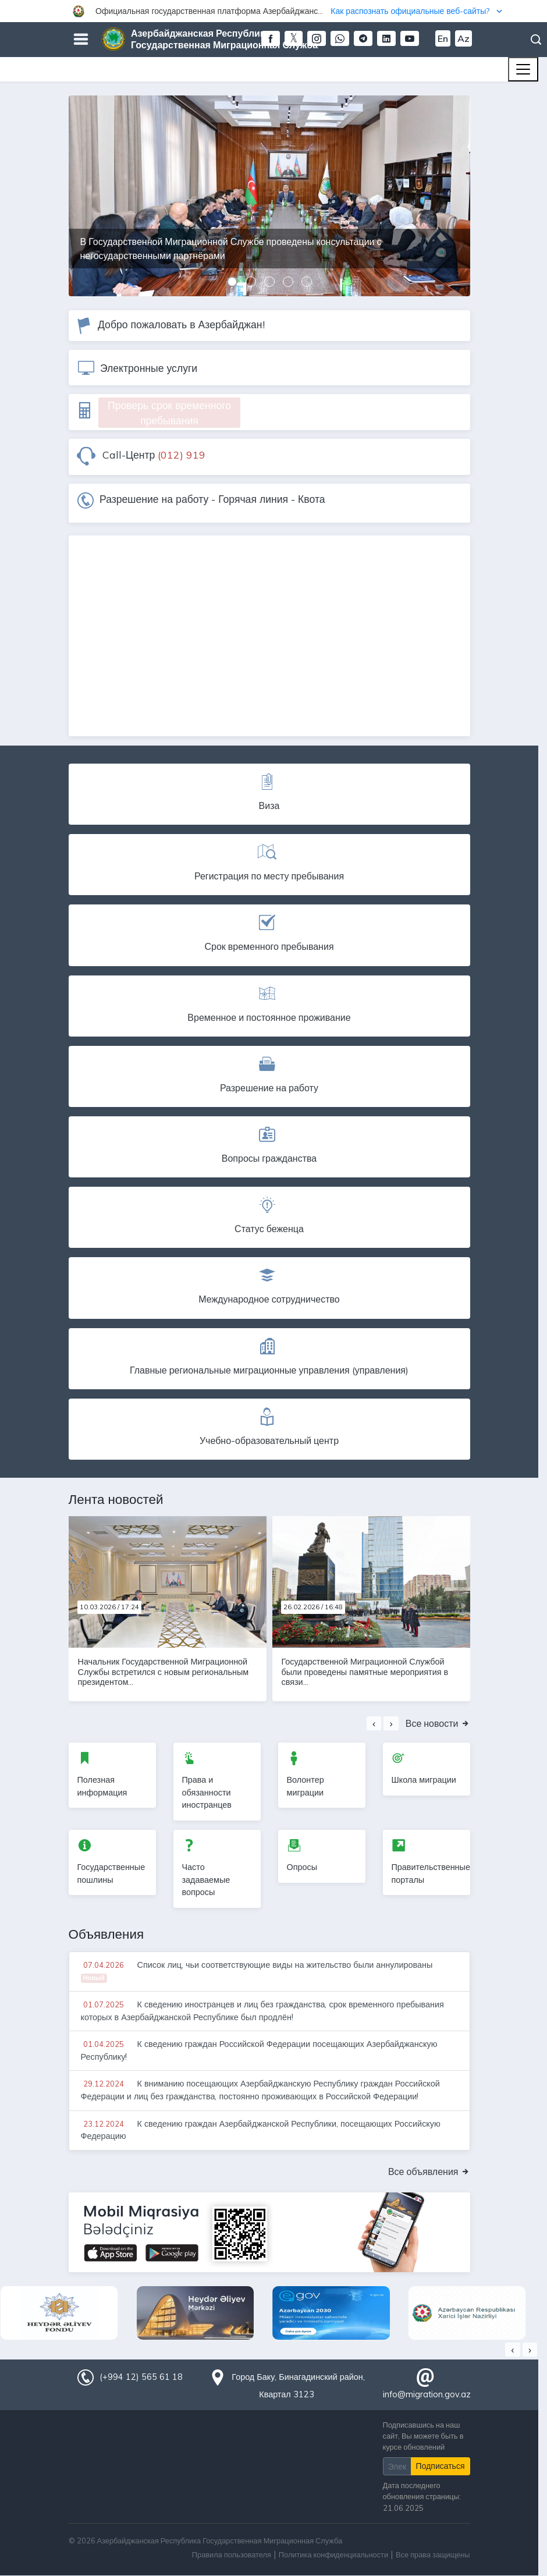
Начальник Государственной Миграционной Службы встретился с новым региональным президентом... (163, 1671)
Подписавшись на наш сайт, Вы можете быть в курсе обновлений (423, 2435)
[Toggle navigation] (523, 69)
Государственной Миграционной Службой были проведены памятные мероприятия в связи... (365, 1671)
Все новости (438, 1723)
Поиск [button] (536, 39)
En (443, 38)
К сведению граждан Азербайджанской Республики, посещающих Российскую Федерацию (261, 2130)
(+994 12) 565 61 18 (141, 2377)
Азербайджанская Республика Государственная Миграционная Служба (224, 39)
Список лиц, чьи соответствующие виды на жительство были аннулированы (257, 1971)
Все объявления (429, 2171)
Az (463, 38)
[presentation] (374, 1723)
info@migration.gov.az (427, 2394)
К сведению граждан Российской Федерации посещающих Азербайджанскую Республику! (259, 2050)
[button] (273, 11)
